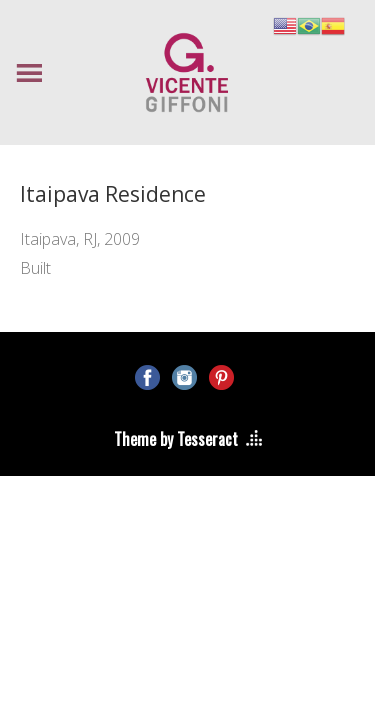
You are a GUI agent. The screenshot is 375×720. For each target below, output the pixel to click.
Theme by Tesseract (176, 439)
